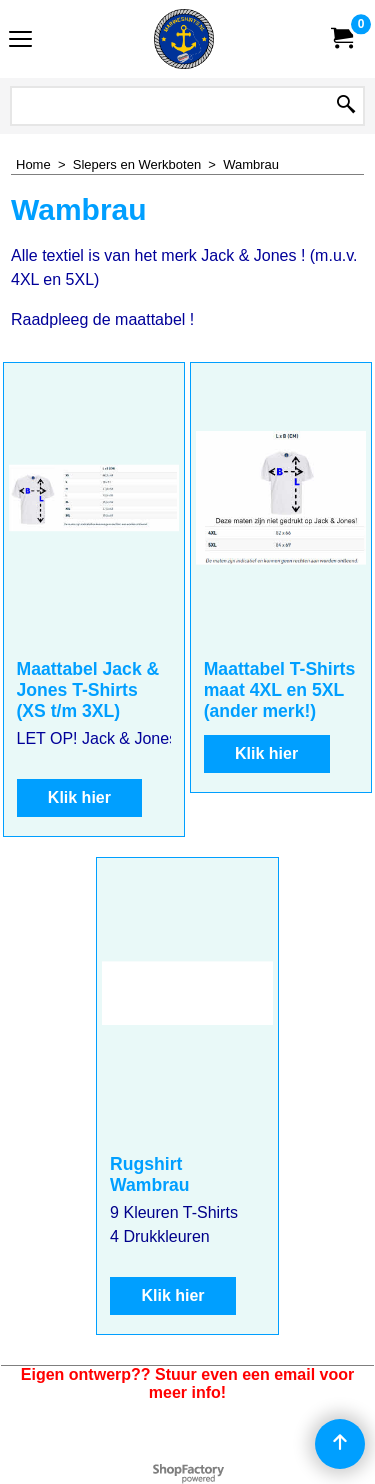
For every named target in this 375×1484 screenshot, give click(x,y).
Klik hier (79, 797)
